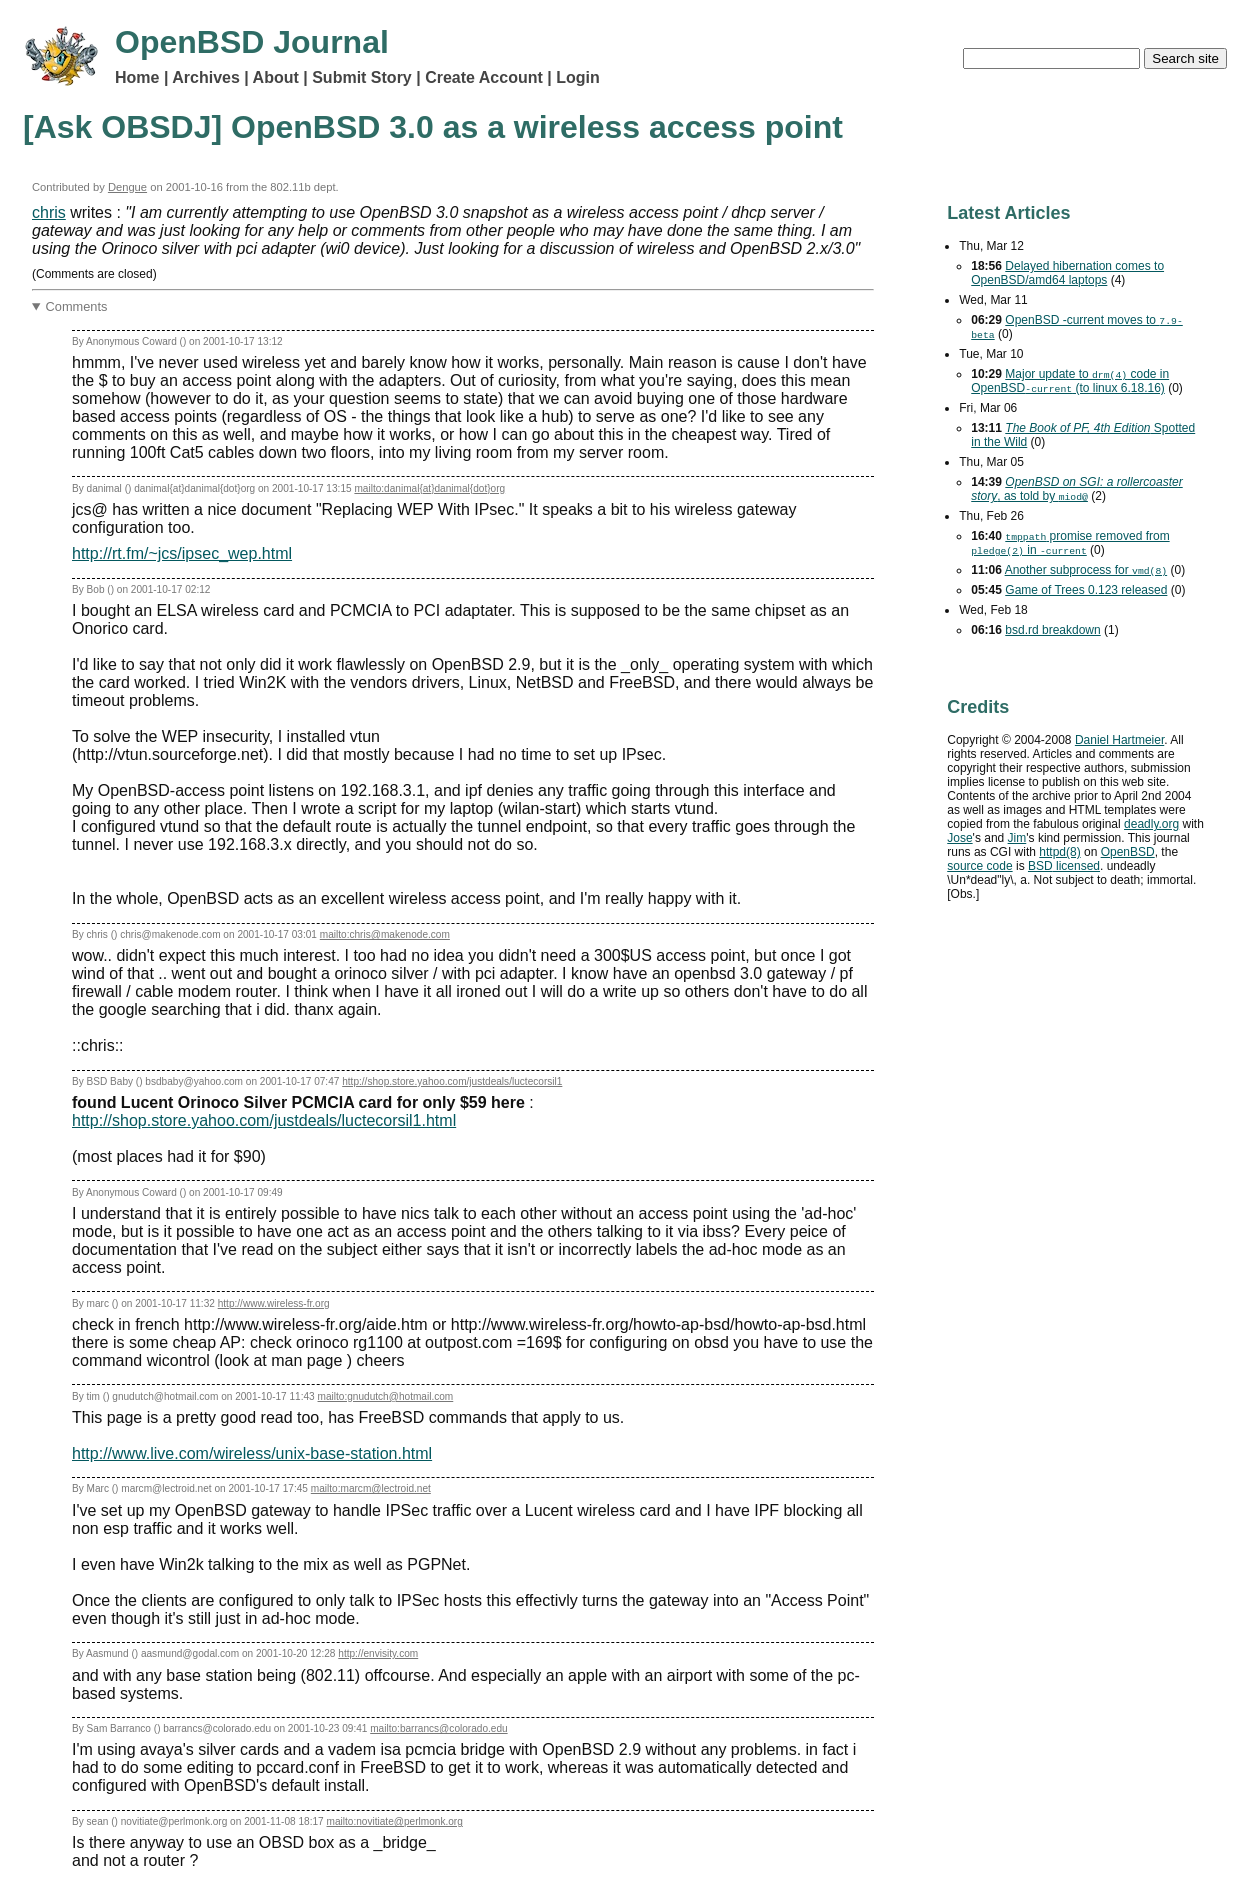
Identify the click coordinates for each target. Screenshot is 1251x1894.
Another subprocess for (1086, 570)
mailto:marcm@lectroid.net (371, 1488)
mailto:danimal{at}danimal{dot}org (429, 488)
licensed (1064, 866)
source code (979, 866)
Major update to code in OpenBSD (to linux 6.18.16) (1070, 381)
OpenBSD (1128, 852)
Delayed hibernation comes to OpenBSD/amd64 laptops (1067, 273)
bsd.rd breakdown (1052, 630)
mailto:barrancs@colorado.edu (438, 1728)
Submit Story (362, 77)
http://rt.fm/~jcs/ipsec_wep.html (182, 553)
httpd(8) (1059, 852)
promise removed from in (1070, 543)
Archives (206, 77)
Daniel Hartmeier (1119, 740)
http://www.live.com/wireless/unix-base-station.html (252, 1453)
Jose (959, 838)
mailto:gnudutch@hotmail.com (386, 1396)
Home (137, 77)
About (276, 77)
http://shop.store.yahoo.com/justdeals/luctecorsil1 (452, 1081)
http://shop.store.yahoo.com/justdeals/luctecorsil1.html (264, 1120)
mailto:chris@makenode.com (385, 934)
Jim (1017, 838)
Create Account (484, 77)
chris (49, 212)
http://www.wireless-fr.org (274, 1303)
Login (578, 77)
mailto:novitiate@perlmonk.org (395, 1821)
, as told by (1076, 489)
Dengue (127, 187)
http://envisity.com (378, 1653)
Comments (77, 306)
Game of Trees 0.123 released (1086, 590)
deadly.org (1151, 824)
